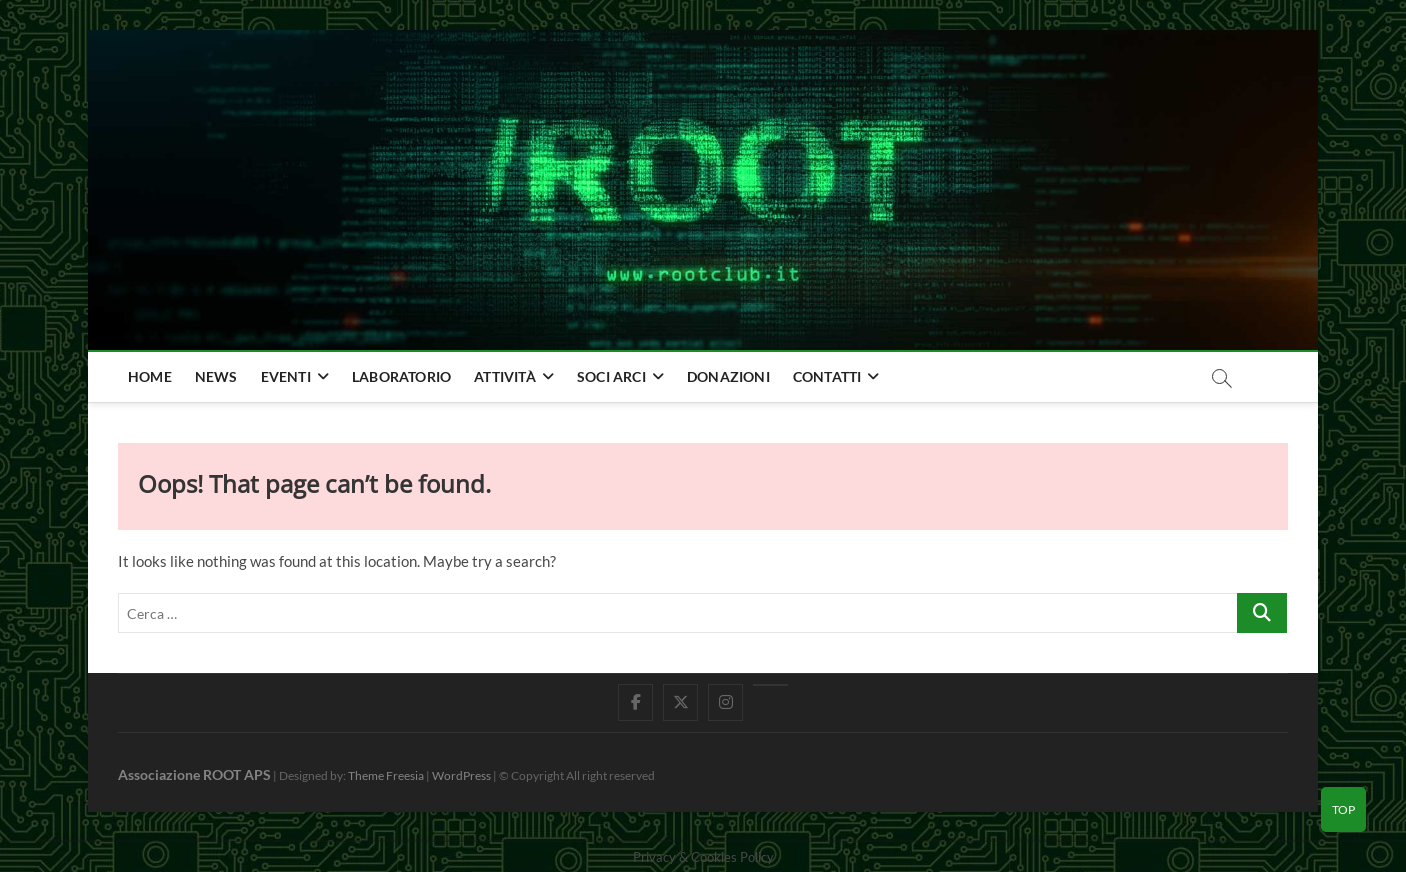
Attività (505, 376)
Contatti (827, 376)
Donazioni (728, 376)
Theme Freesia (386, 775)
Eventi (286, 376)
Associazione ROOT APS (194, 774)
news (216, 376)
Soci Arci (611, 376)
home (150, 376)
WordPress (461, 775)
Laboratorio (401, 376)
